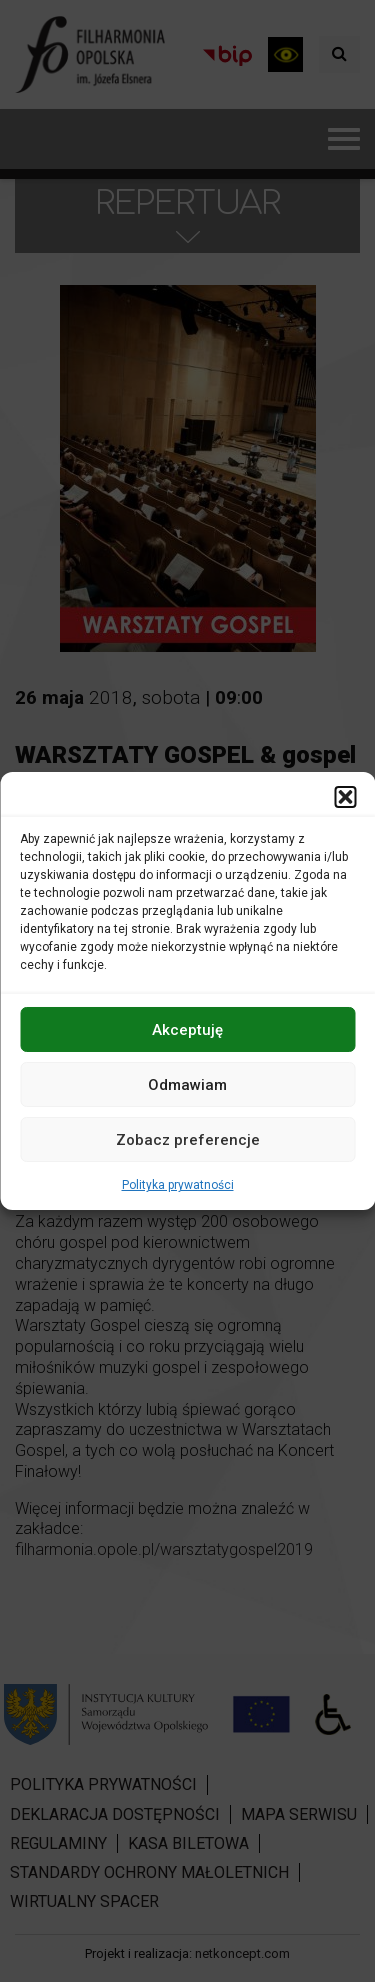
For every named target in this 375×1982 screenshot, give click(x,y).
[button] (345, 797)
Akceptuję (187, 1029)
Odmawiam (187, 1084)
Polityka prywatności (178, 1185)
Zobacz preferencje (188, 1139)
